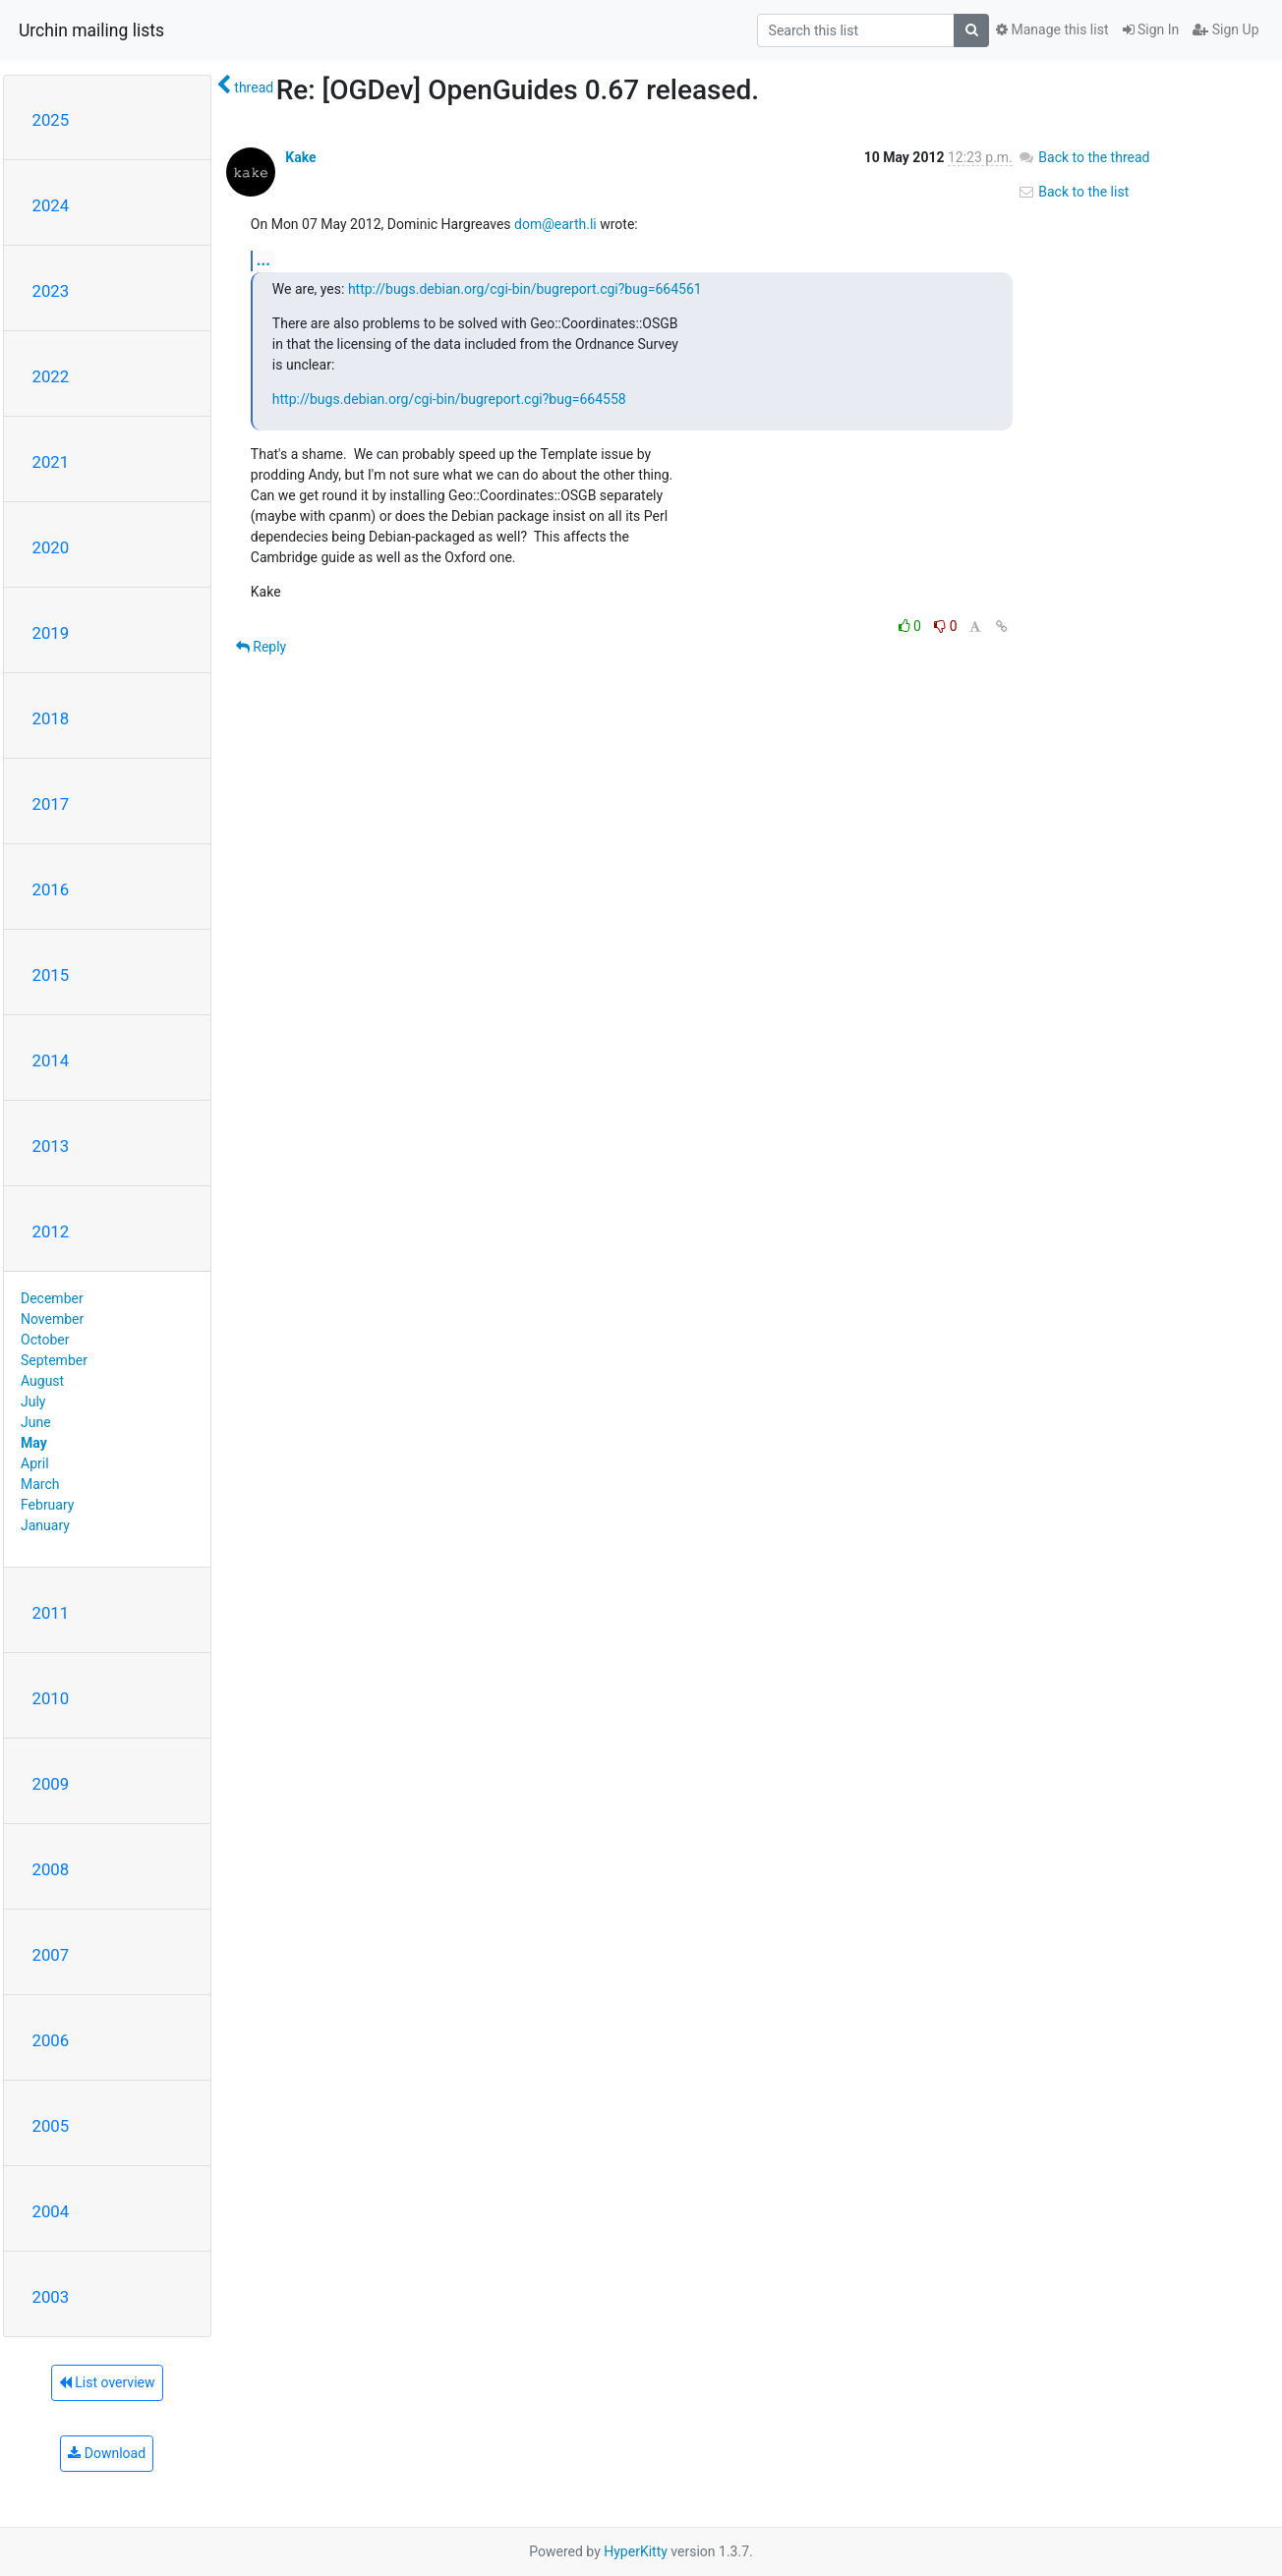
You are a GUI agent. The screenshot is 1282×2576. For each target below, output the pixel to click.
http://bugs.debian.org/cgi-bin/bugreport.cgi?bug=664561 (525, 289)
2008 (51, 1869)
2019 (51, 633)
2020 (51, 547)
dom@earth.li (555, 224)
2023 (51, 291)
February (47, 1505)
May (34, 1443)
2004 (51, 2211)
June (36, 1422)
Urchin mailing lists (91, 30)
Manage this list (1052, 29)
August (42, 1381)
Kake (300, 157)
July (33, 1401)
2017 (51, 804)
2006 (51, 2040)
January (45, 1525)
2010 (51, 1698)
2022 (51, 376)
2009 (51, 1784)
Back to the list (1073, 192)
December (52, 1298)
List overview (107, 2382)
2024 (51, 205)
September (54, 1360)
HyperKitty (636, 2551)
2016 (51, 889)
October (45, 1339)
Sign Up (1225, 29)
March (40, 1484)
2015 (51, 975)
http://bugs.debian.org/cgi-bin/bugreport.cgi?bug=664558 (449, 399)
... (263, 260)
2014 (51, 1060)
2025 (51, 120)
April (35, 1463)
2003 (51, 2297)
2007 (51, 1955)
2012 (51, 1231)
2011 (51, 1613)
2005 (51, 2126)
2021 (51, 462)
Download (107, 2453)
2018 (51, 718)
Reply (261, 647)
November (52, 1319)
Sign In (1151, 29)
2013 (51, 1146)
